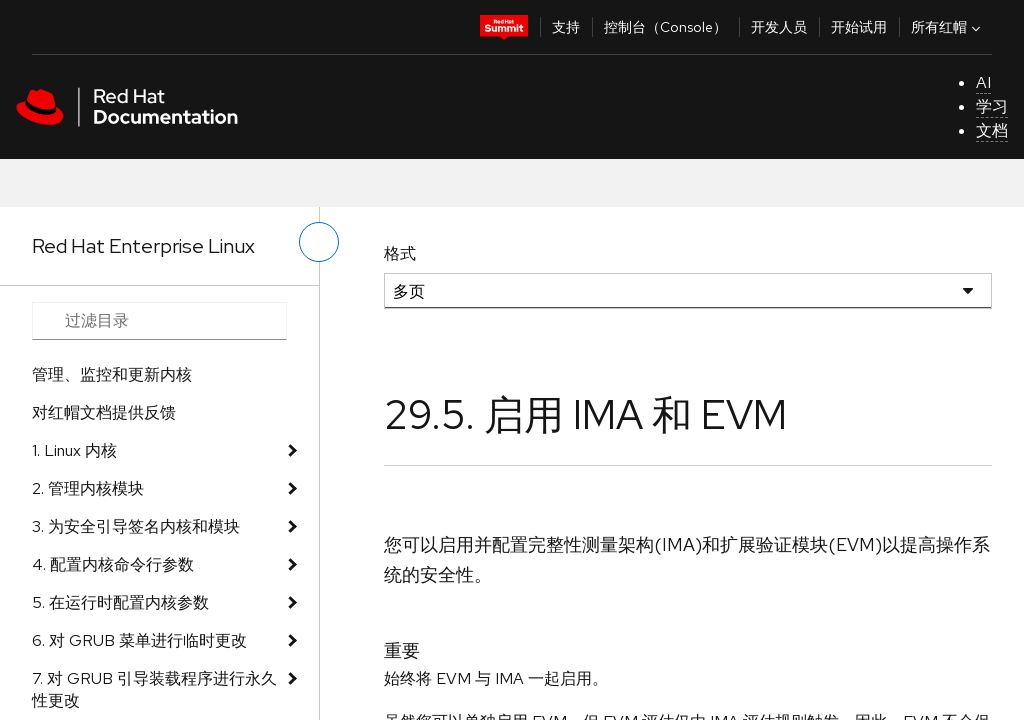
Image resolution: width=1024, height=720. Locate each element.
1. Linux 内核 (74, 450)
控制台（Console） (665, 27)
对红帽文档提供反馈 (104, 412)
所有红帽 (948, 27)
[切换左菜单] (319, 242)
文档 (992, 130)
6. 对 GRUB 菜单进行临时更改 (139, 640)
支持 (566, 27)
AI (983, 82)
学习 (992, 106)
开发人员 (779, 27)
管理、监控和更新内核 (112, 374)
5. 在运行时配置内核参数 (120, 602)
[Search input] (159, 321)
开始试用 (859, 27)
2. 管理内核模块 (88, 488)
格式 (400, 253)
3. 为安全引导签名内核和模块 (136, 526)
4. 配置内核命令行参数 (113, 564)
